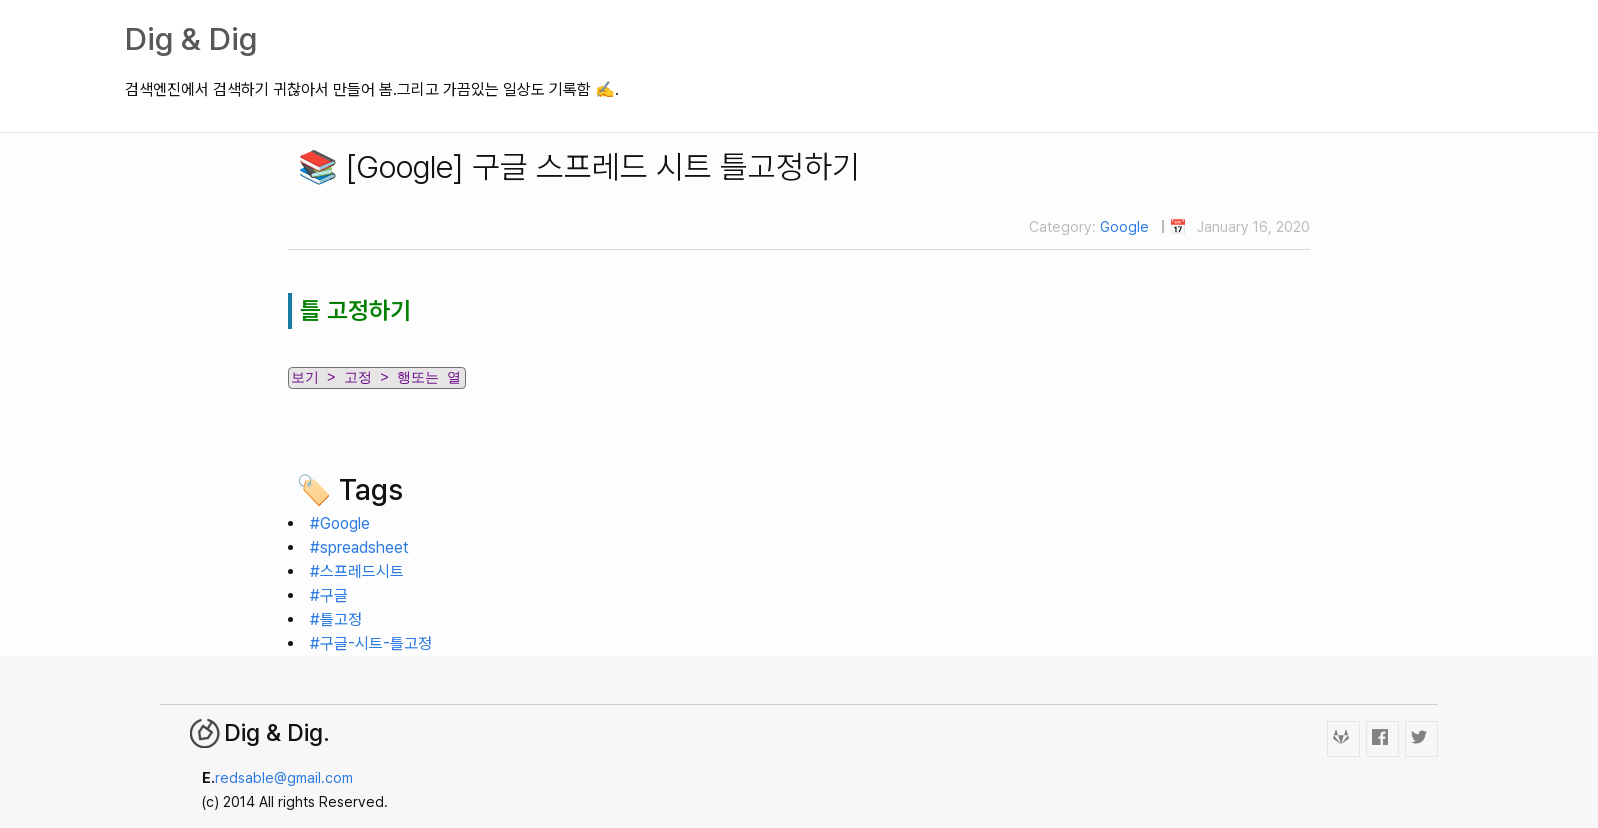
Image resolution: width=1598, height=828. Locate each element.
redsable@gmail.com (284, 777)
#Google (340, 523)
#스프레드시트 (357, 571)
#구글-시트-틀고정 (371, 643)
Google (1124, 226)
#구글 (329, 595)
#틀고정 (336, 619)
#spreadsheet (359, 547)
